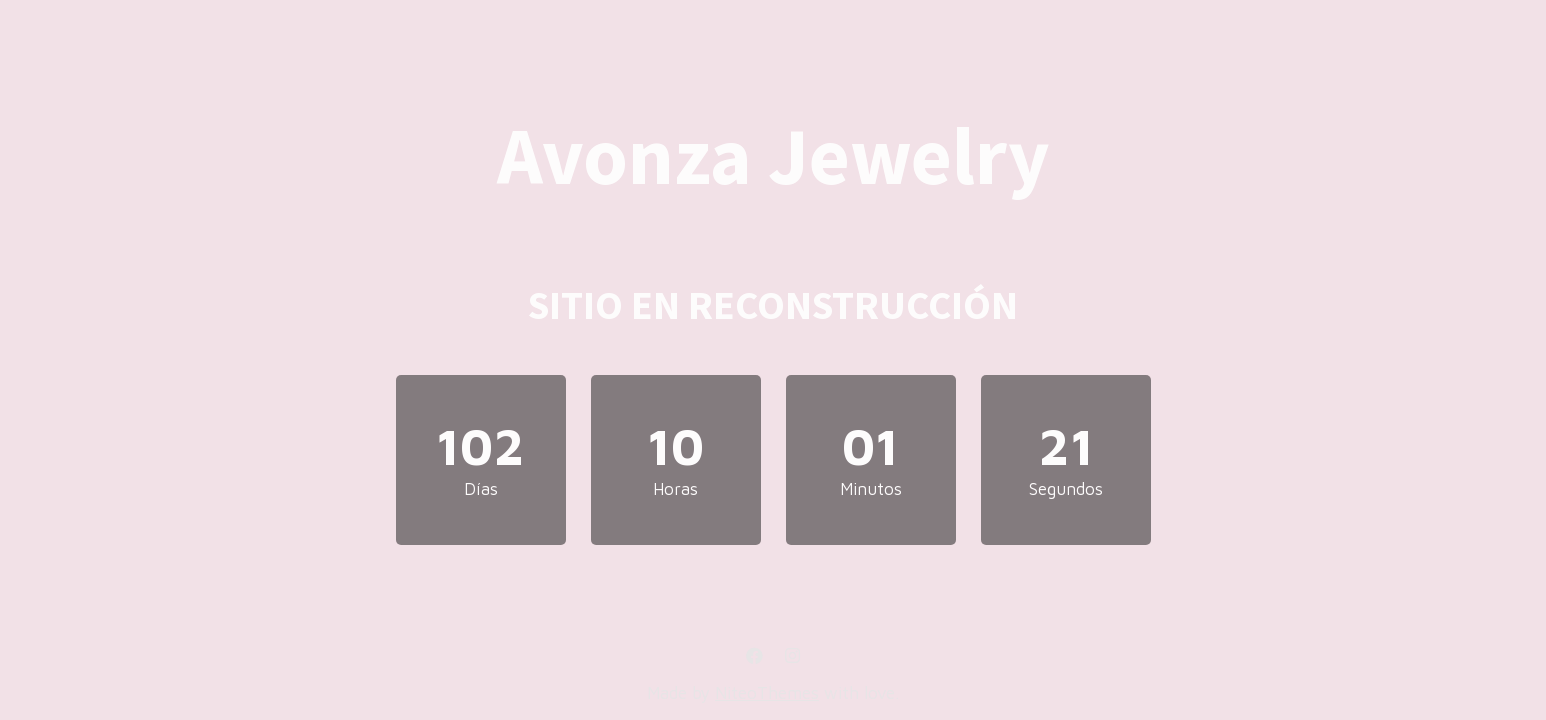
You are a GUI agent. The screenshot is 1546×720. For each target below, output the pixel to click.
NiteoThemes (767, 693)
